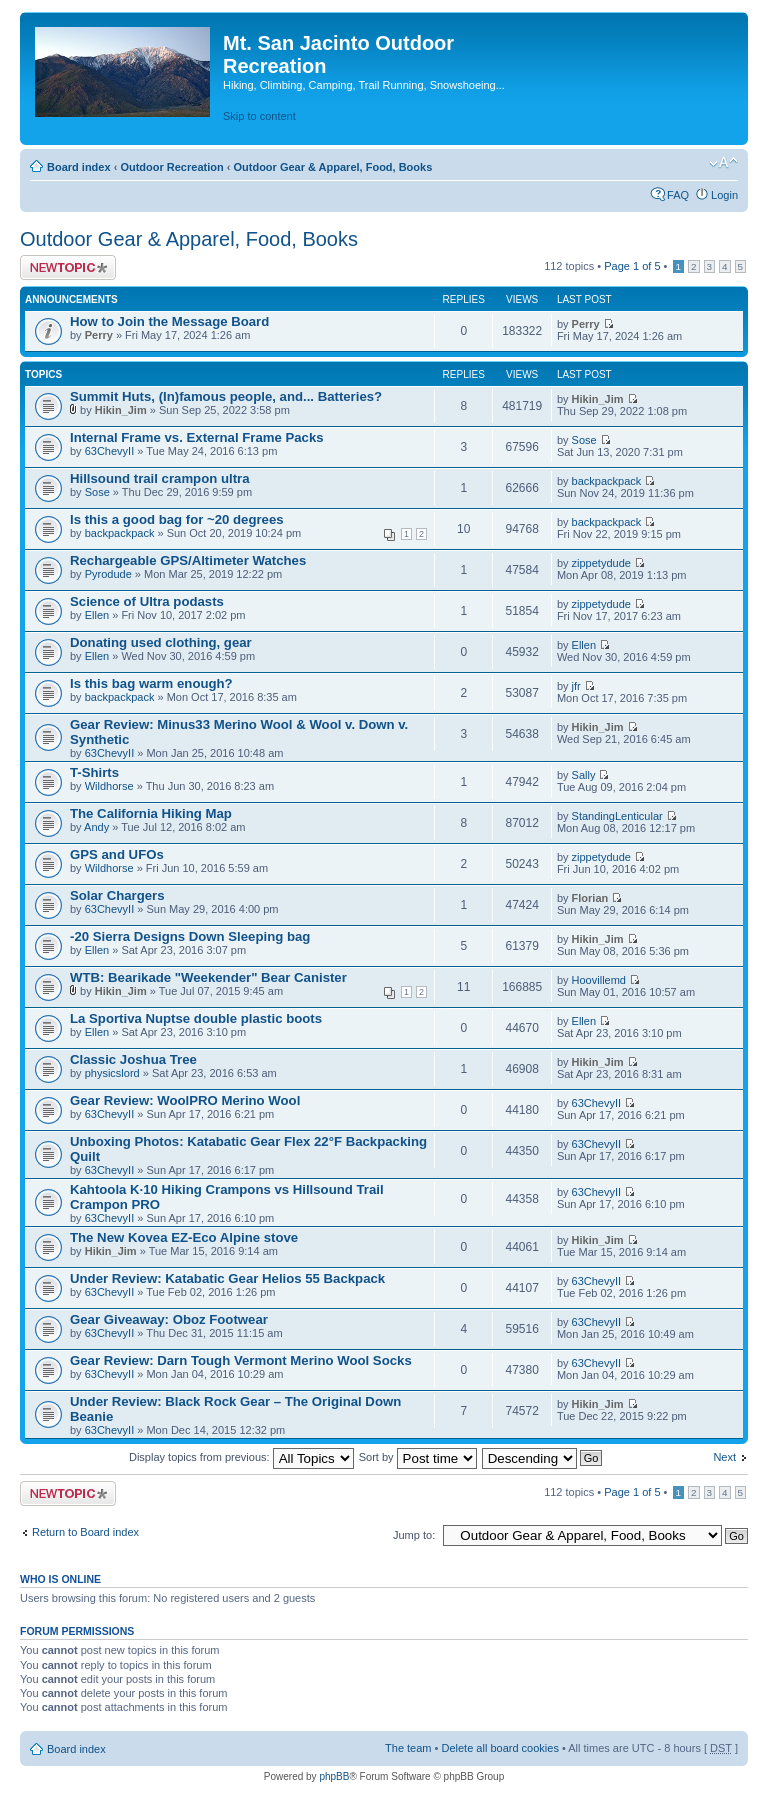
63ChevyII (110, 451)
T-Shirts (94, 772)
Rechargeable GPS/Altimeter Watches (188, 560)
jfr (576, 686)
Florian (590, 898)
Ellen (97, 615)
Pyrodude (108, 574)
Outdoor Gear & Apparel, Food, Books (332, 167)
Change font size (723, 163)
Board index (79, 167)
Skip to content (259, 116)
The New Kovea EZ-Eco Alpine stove (184, 1237)
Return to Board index (85, 1532)
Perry (99, 335)
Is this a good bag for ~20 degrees (177, 519)
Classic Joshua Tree (133, 1059)
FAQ (678, 195)
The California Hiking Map (151, 813)
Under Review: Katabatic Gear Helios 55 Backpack (227, 1278)
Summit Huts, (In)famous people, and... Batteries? (226, 396)
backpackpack (607, 481)
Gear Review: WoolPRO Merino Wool (185, 1100)
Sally (584, 775)
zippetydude (601, 563)
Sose (584, 440)
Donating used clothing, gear (161, 642)
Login (724, 195)
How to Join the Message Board (169, 321)
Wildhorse (109, 786)
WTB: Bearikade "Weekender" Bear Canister (208, 977)
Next (724, 1457)
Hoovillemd (599, 980)
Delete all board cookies (499, 1748)
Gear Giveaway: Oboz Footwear (169, 1319)
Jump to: (414, 1535)
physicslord (112, 1073)
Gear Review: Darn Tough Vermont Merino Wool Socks (241, 1360)
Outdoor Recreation (171, 167)
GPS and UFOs (117, 854)
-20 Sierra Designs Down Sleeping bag (190, 936)
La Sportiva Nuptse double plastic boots (196, 1018)
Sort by (418, 1457)
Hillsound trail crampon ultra (160, 478)
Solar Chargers (117, 895)
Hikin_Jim (121, 410)
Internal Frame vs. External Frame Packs (197, 437)
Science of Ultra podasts (147, 601)
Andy (96, 827)
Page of (632, 266)
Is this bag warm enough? (151, 683)
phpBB (334, 1776)
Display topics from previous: (241, 1457)
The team (408, 1748)
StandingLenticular (617, 816)
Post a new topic (68, 267)
